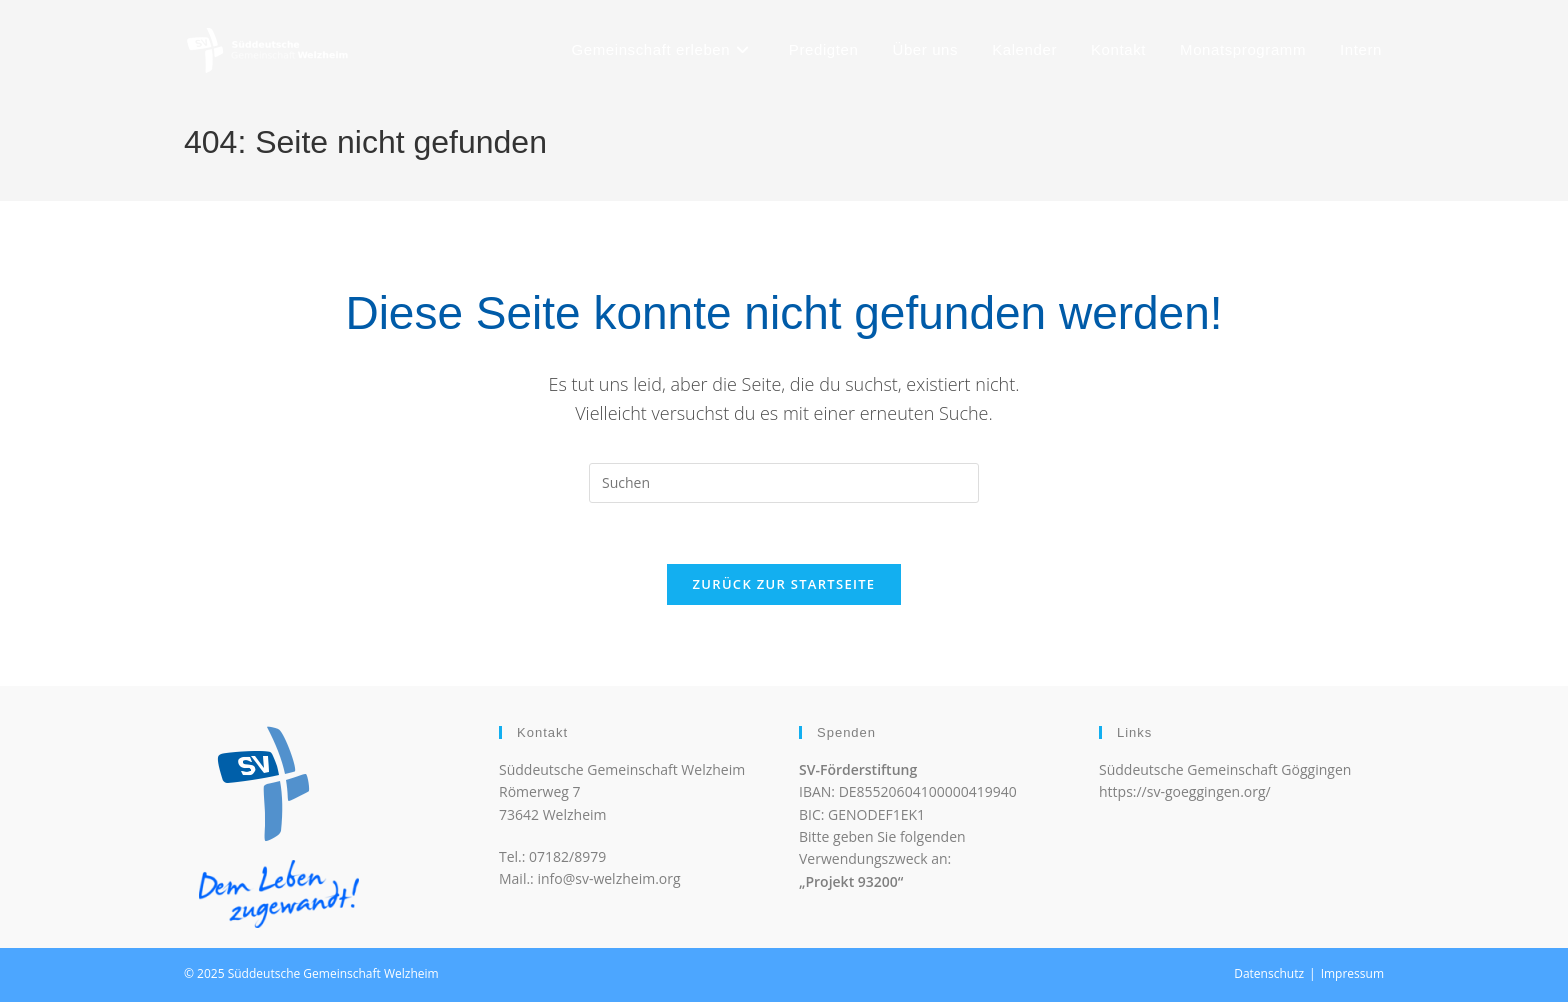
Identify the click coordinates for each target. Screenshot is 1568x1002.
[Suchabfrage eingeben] (784, 483)
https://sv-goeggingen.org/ (1185, 791)
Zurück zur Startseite (784, 584)
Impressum (1352, 973)
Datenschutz (1269, 973)
